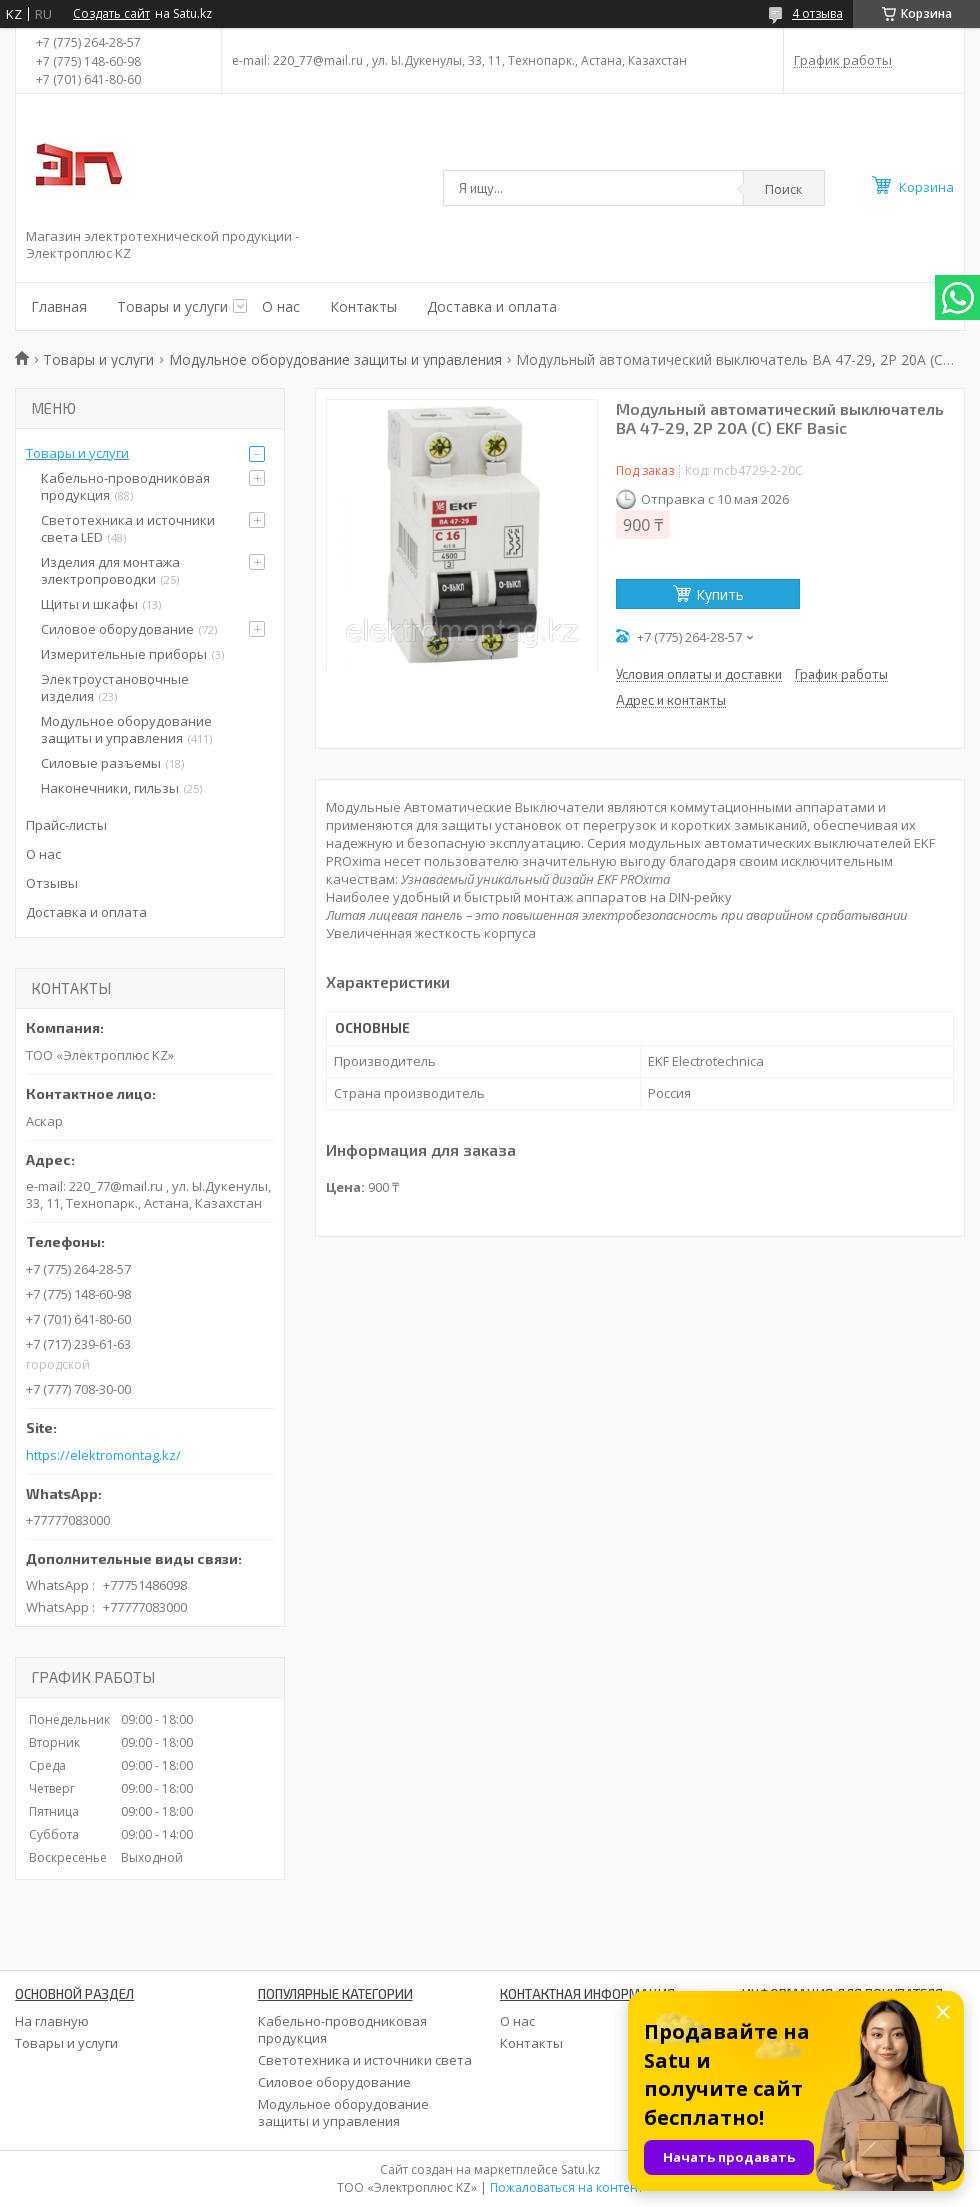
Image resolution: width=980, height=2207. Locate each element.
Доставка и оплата (492, 306)
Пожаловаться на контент (566, 2187)
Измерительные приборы (124, 654)
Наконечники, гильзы (110, 788)
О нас (281, 306)
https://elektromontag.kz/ (103, 1455)
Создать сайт (111, 14)
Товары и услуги (172, 306)
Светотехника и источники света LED (128, 528)
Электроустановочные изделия (115, 687)
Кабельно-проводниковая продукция (125, 486)
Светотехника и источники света (365, 2060)
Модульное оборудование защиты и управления (335, 359)
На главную (52, 2021)
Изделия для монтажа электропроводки (110, 570)
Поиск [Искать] (784, 189)
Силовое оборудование (117, 629)
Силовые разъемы (101, 763)
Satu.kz (580, 2169)
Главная (59, 306)
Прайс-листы (66, 825)
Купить (720, 594)
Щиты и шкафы (89, 604)
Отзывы (52, 883)
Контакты (363, 306)
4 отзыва (817, 13)
